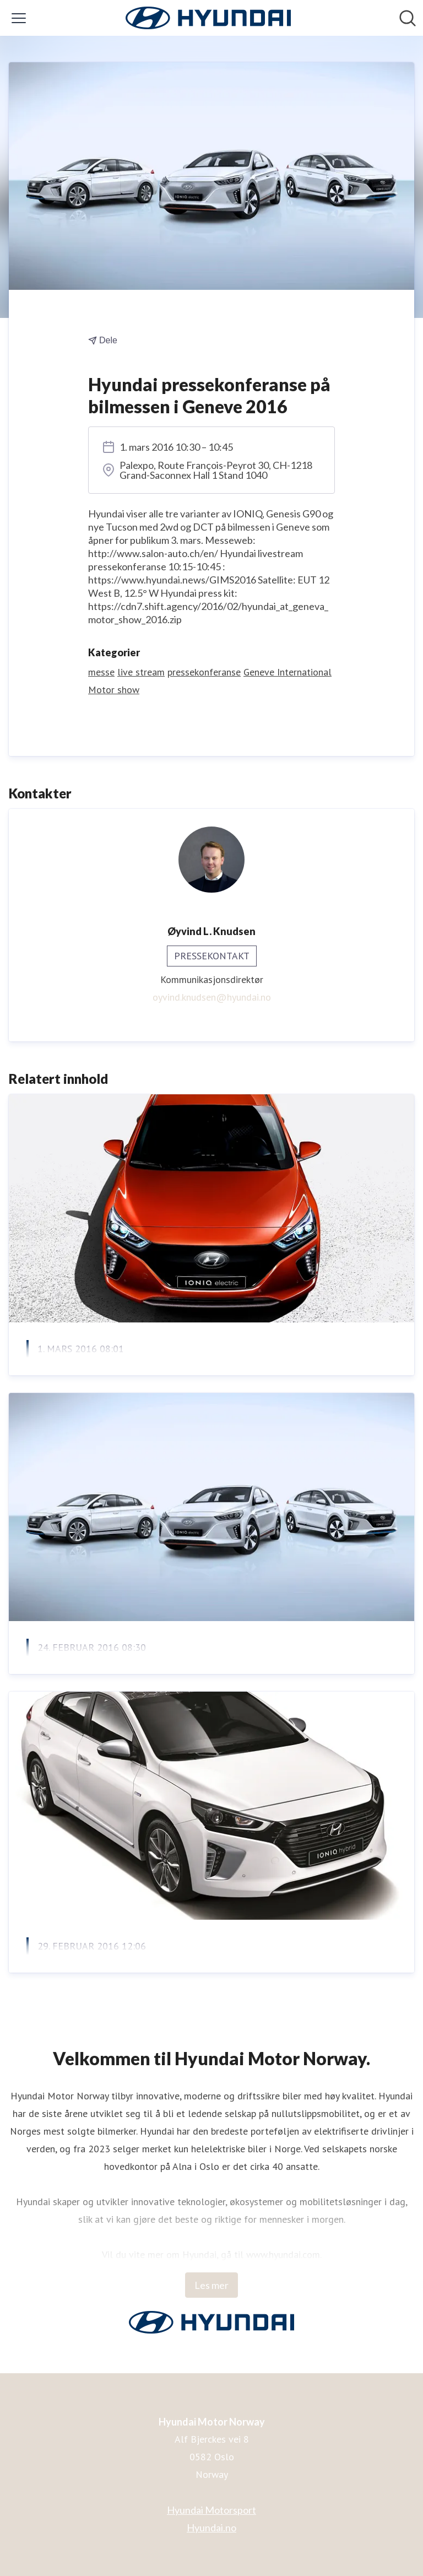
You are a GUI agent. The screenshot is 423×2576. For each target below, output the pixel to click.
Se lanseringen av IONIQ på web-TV (133, 1973)
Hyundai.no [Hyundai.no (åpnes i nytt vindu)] (211, 2527)
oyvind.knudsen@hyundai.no (212, 997)
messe (101, 672)
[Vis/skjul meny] (19, 18)
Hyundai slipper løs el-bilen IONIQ (128, 1674)
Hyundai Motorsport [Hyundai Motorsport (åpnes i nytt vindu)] (211, 2510)
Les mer (211, 2285)
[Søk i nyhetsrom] (407, 18)
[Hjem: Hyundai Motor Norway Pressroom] (208, 18)
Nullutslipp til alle (79, 1376)
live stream (141, 672)
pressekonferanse (204, 672)
